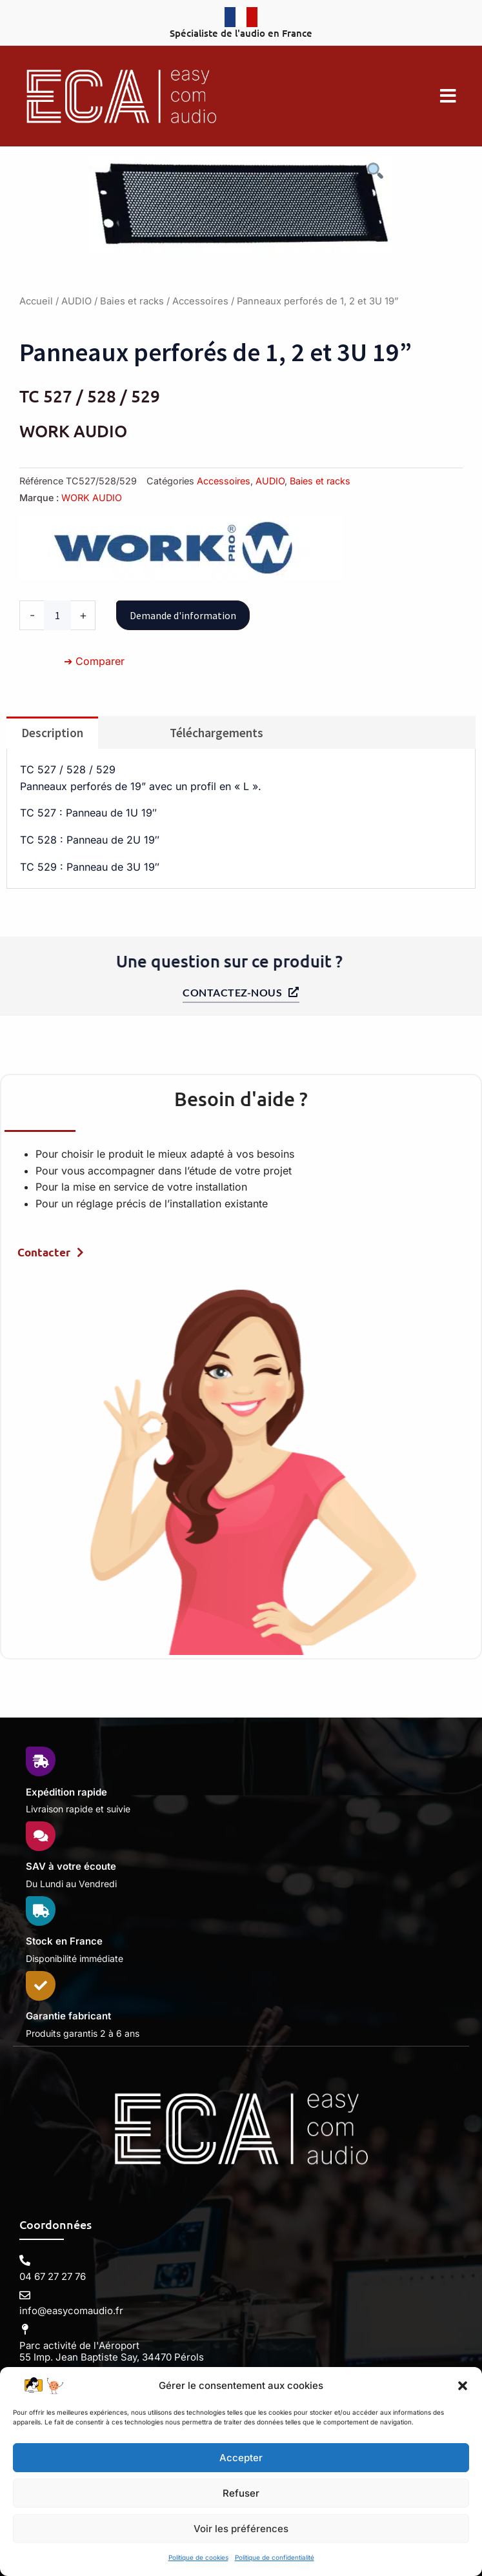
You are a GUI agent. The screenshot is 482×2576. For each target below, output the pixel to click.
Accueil (36, 301)
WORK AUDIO (91, 497)
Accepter (241, 2458)
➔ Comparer (94, 661)
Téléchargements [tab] (216, 732)
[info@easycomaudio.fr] (24, 2295)
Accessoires (200, 301)
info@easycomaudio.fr (71, 2310)
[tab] (126, 727)
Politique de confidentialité (274, 2557)
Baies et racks (132, 301)
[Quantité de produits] (57, 615)
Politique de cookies (198, 2557)
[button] (462, 2385)
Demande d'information (183, 615)
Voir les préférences (241, 2528)
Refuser (241, 2493)
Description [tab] (52, 732)
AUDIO (76, 301)
